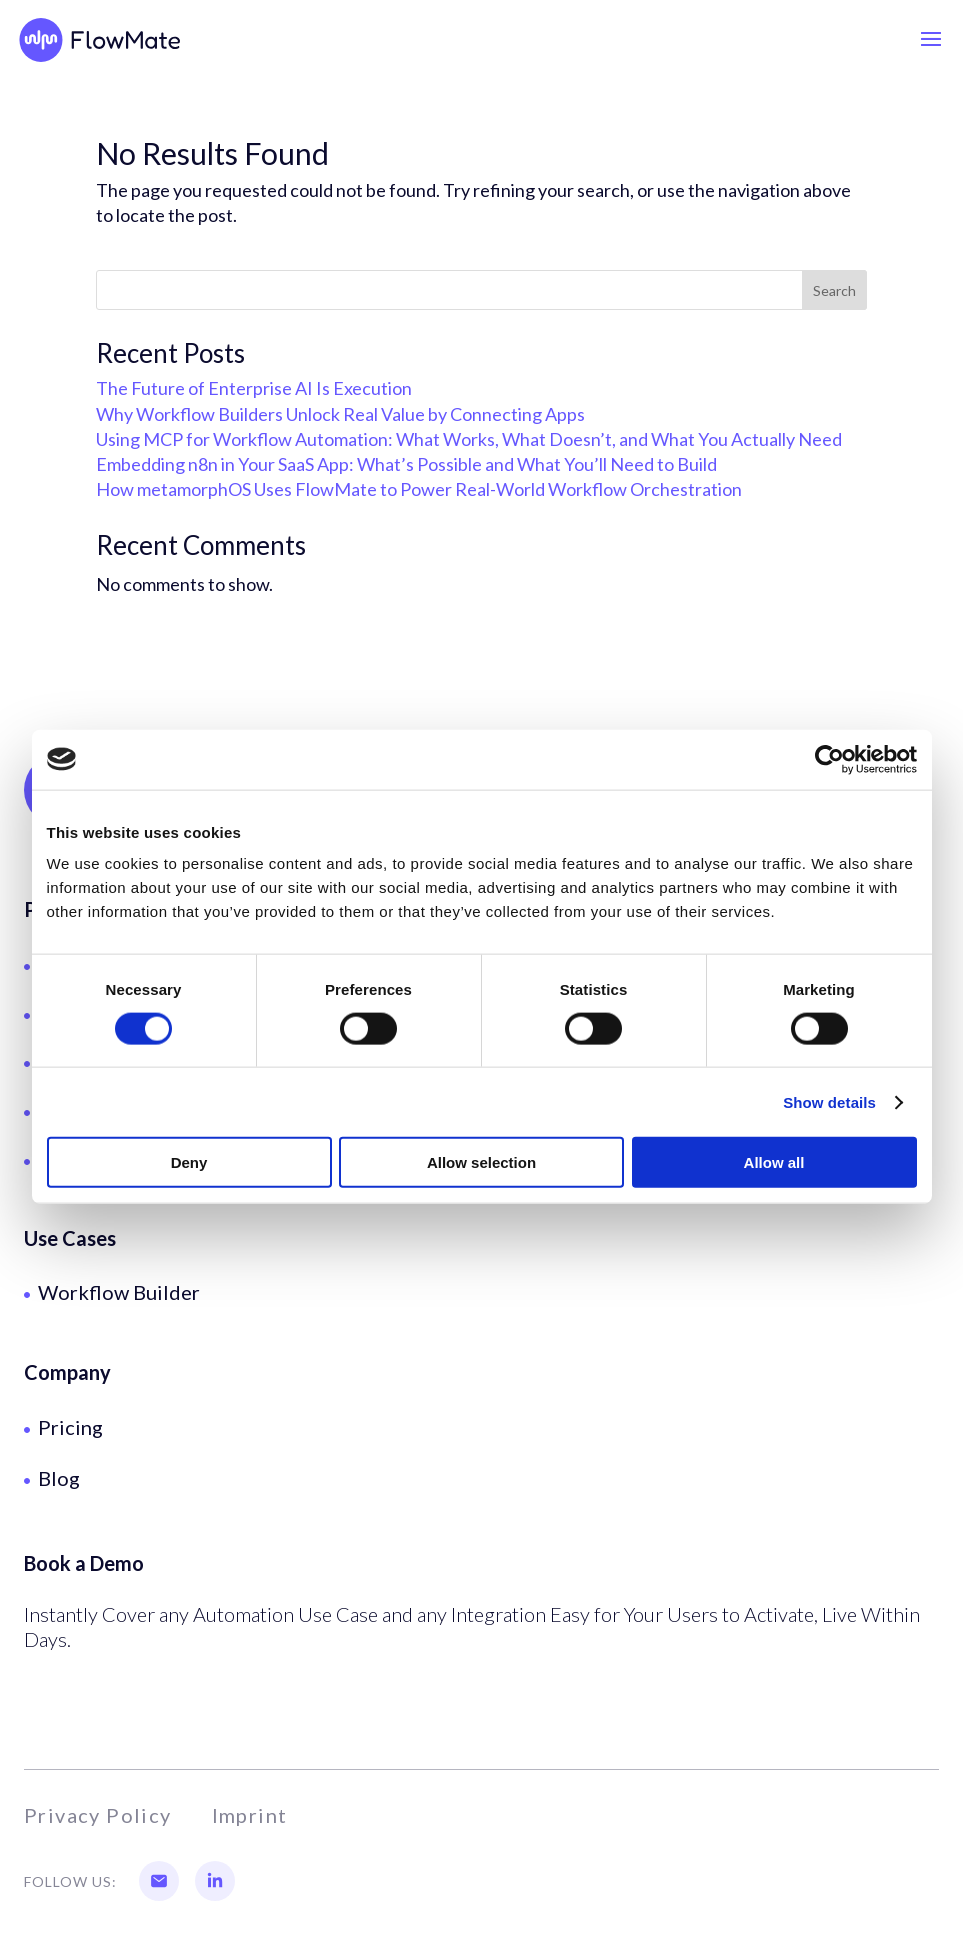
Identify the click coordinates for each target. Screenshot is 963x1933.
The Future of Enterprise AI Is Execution (254, 388)
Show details (829, 1101)
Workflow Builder (119, 1292)
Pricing (70, 1427)
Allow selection (481, 1162)
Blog (59, 1478)
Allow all (774, 1162)
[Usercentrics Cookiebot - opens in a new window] (829, 759)
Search (834, 290)
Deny (189, 1162)
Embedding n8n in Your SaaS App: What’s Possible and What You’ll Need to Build (406, 464)
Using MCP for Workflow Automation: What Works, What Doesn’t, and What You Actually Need (469, 439)
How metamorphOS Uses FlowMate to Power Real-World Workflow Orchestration (419, 489)
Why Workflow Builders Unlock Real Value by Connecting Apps (340, 414)
